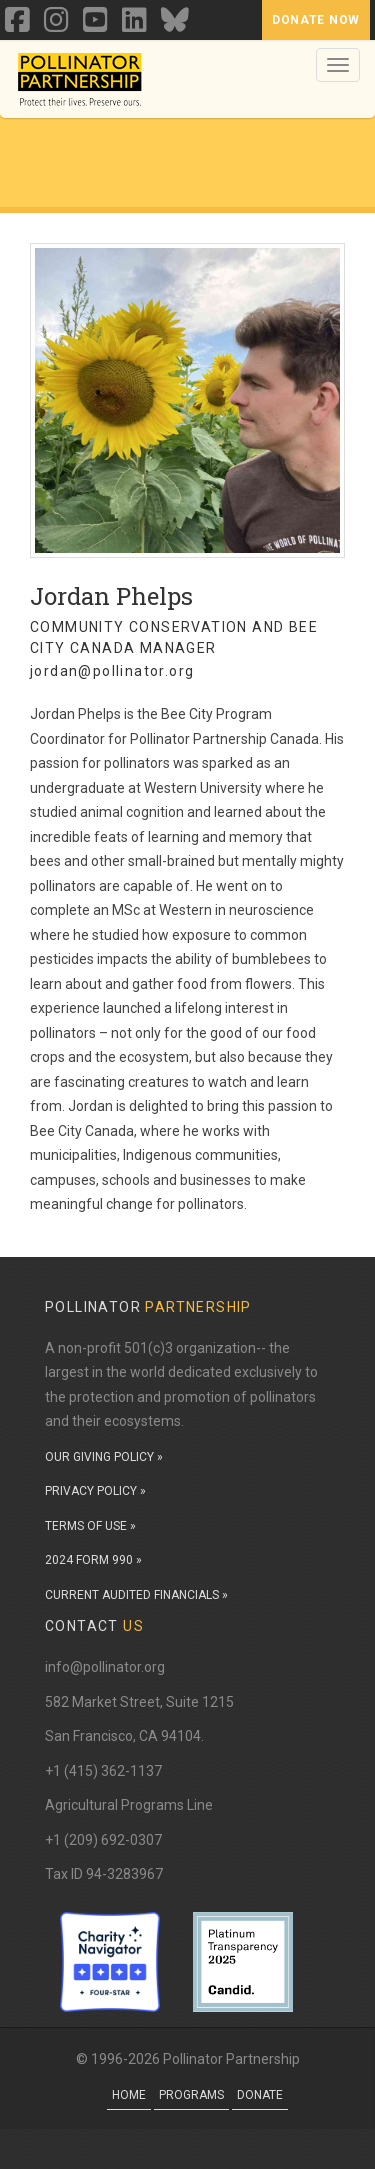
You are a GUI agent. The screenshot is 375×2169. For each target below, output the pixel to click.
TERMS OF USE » (90, 1526)
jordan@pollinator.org (112, 671)
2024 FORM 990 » (93, 1560)
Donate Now (316, 20)
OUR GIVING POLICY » (104, 1457)
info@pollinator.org (105, 1667)
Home (129, 2095)
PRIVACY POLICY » (95, 1491)
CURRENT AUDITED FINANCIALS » (136, 1595)
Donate (260, 2095)
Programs (191, 2095)
